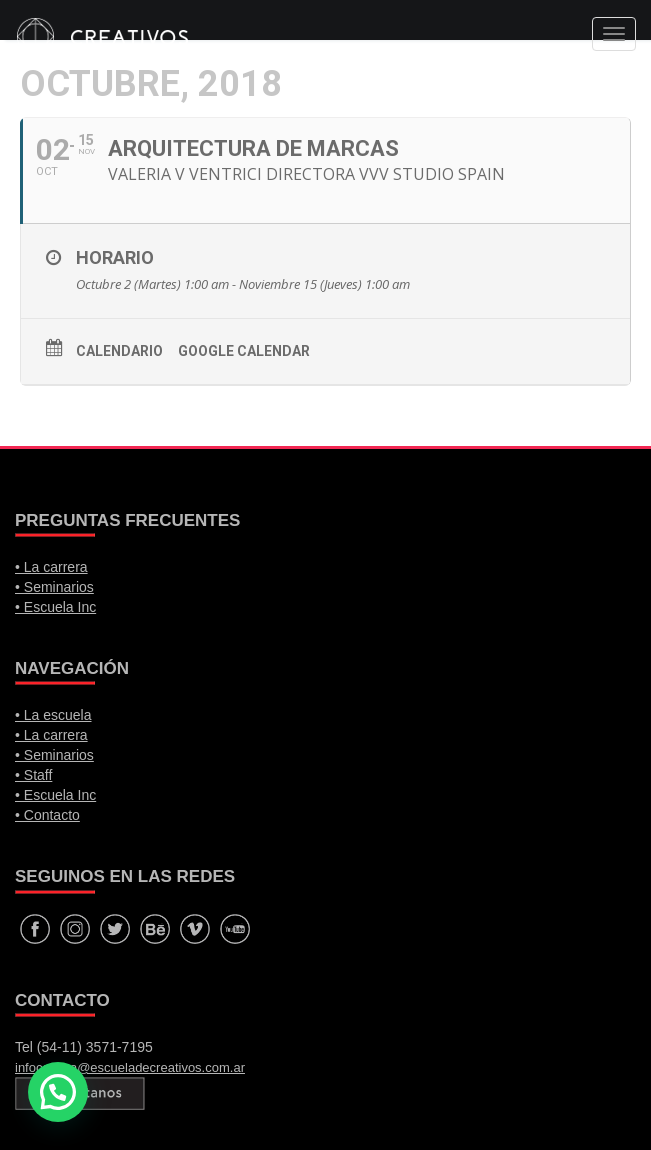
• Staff (33, 775)
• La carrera (51, 567)
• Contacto (47, 815)
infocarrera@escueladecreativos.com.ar (130, 1067)
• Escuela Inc (55, 607)
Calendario (119, 351)
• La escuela (53, 715)
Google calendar (244, 351)
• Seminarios (54, 587)
